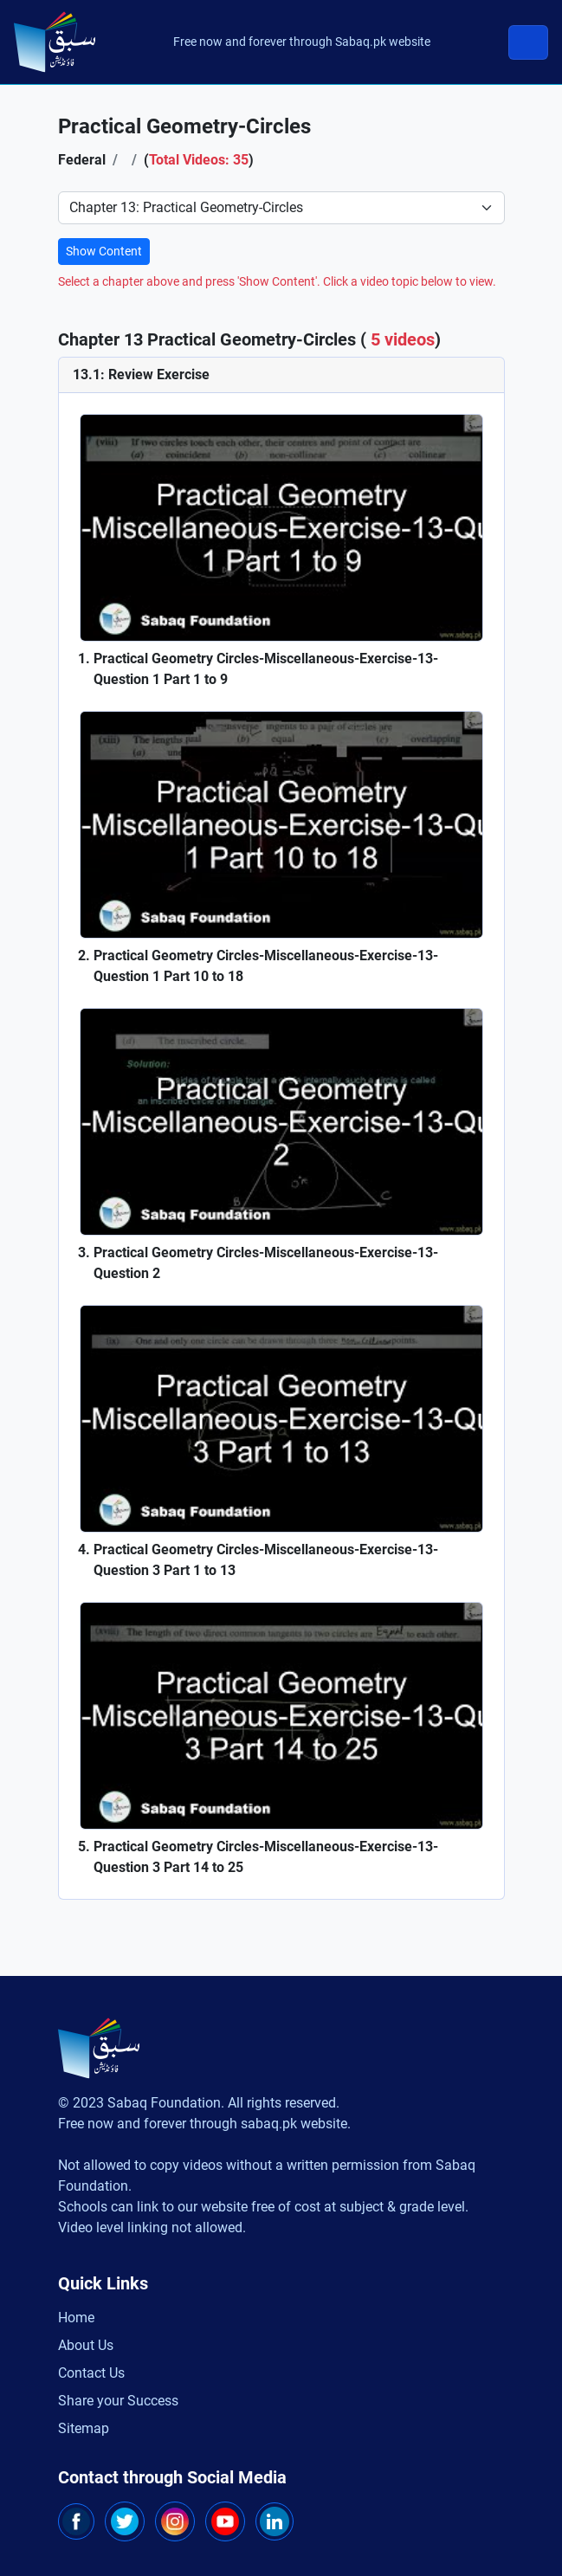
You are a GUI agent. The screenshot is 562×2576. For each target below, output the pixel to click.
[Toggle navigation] (528, 42)
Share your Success (118, 2400)
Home (76, 2317)
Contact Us (91, 2373)
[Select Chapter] (281, 207)
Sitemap (83, 2428)
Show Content (104, 251)
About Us (85, 2345)
